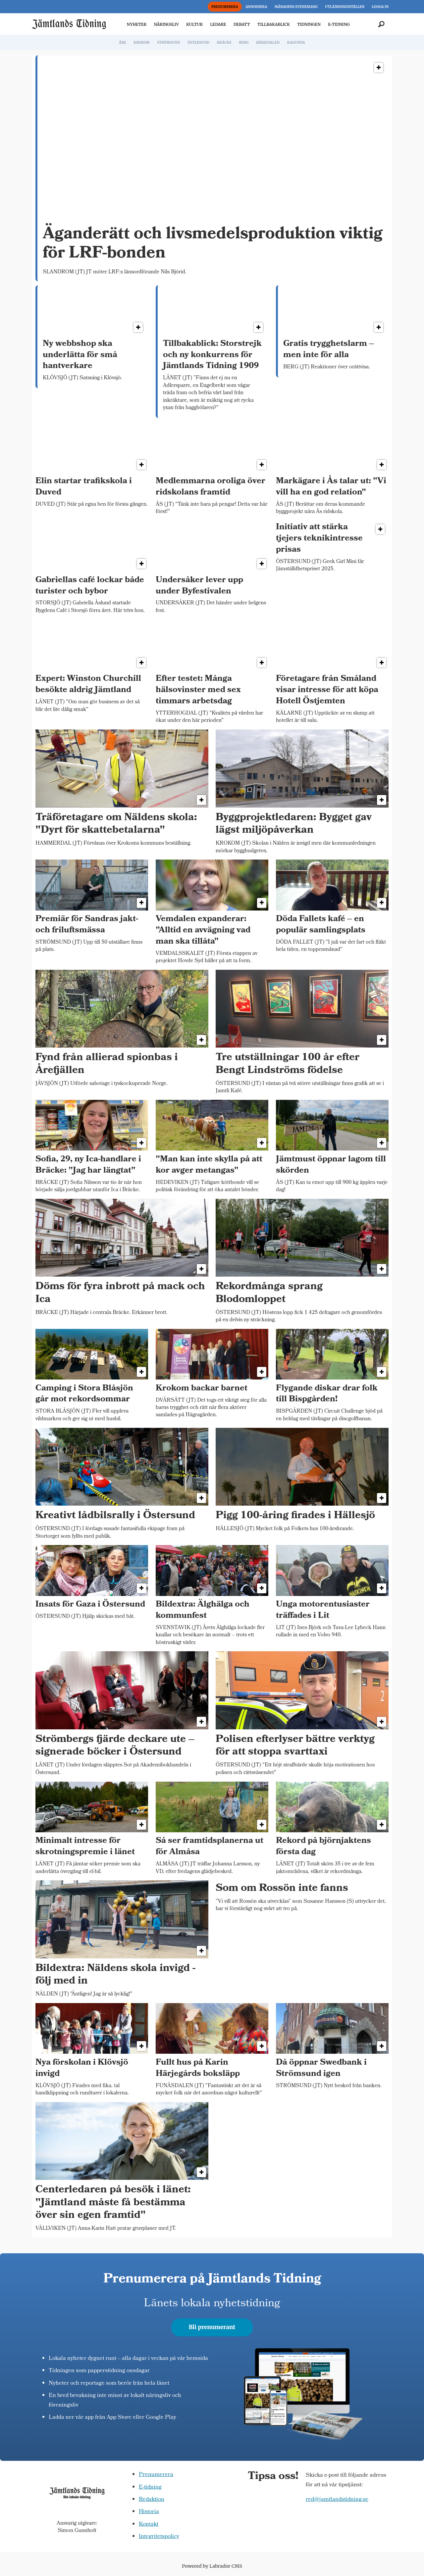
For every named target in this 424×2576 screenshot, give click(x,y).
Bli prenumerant (212, 2327)
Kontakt (148, 2524)
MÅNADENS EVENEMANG (296, 7)
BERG (243, 42)
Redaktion (151, 2500)
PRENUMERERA (224, 7)
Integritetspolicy (159, 2537)
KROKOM (141, 42)
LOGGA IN (380, 7)
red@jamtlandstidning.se (337, 2500)
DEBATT (242, 24)
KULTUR (194, 24)
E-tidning (150, 2487)
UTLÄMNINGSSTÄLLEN (344, 7)
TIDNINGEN (309, 24)
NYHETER (136, 24)
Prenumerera (156, 2475)
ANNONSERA (256, 7)
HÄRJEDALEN (268, 42)
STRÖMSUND (168, 42)
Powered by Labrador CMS (212, 2566)
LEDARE (218, 24)
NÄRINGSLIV (166, 24)
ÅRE (122, 42)
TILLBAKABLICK (273, 24)
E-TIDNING (339, 24)
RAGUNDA (296, 42)
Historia (149, 2512)
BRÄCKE (224, 42)
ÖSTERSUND (198, 42)
